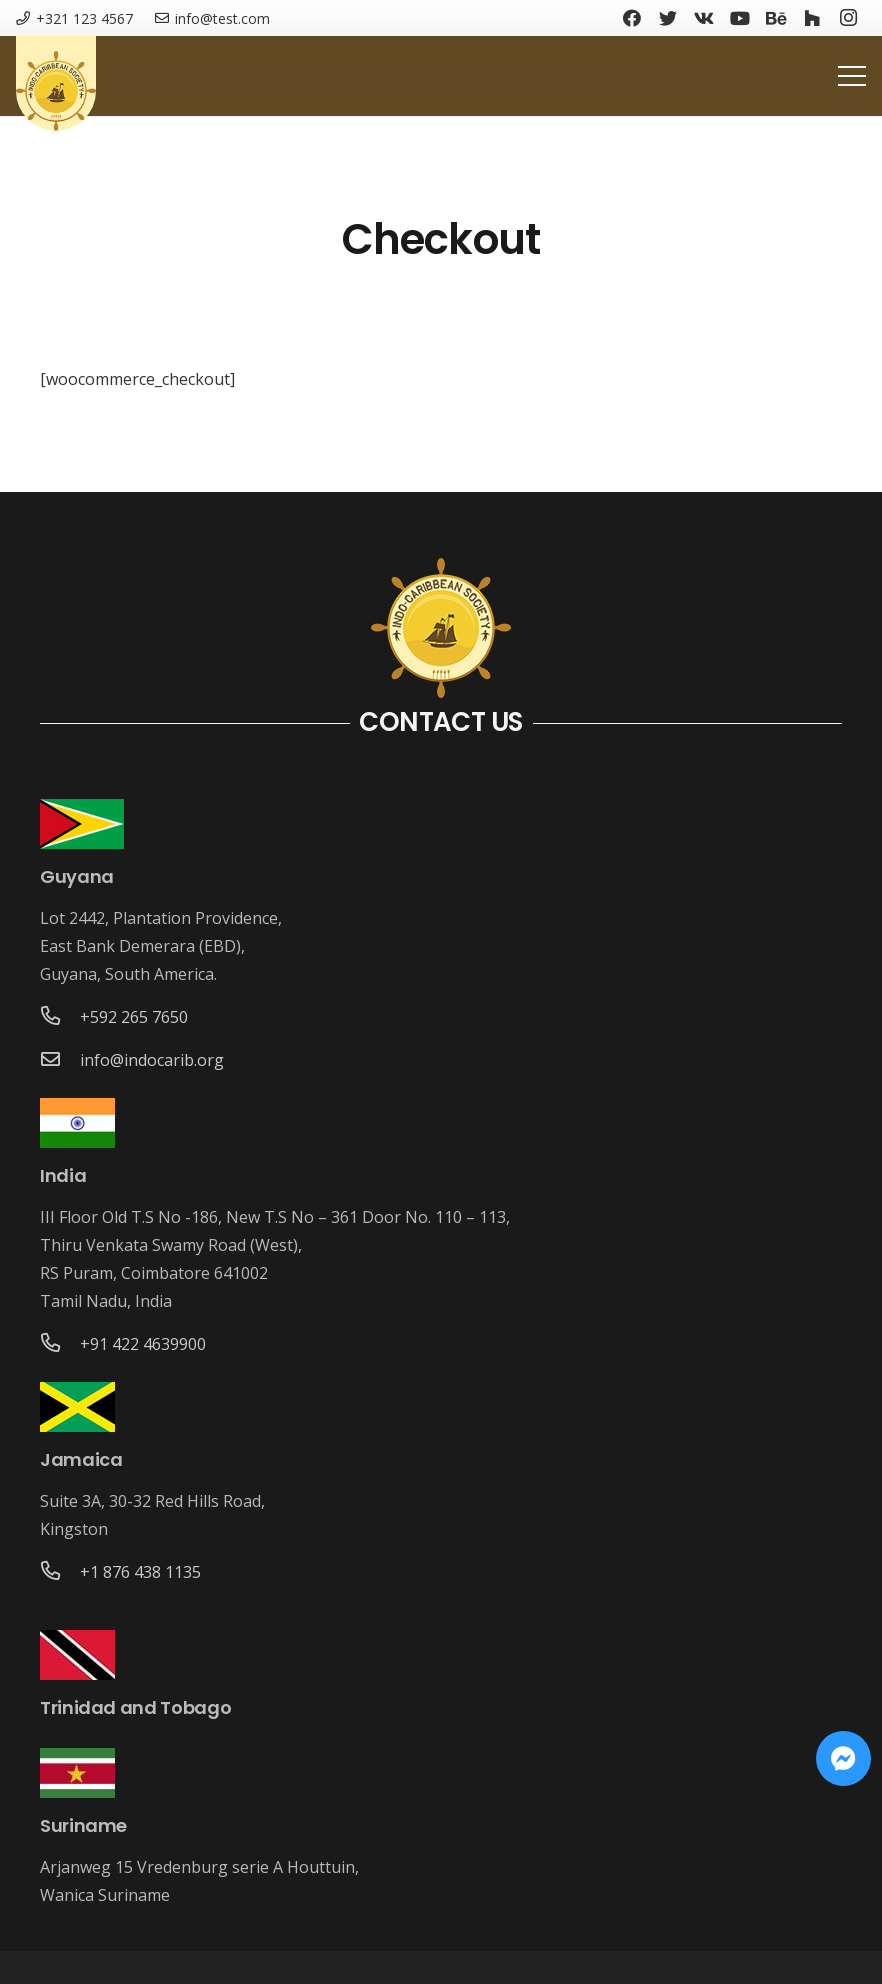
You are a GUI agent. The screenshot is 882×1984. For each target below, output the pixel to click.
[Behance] (776, 18)
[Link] (56, 91)
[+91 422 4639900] (60, 1344)
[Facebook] (632, 18)
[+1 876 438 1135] (60, 1572)
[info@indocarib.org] (60, 1060)
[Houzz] (812, 18)
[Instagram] (848, 18)
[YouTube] (740, 18)
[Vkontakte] (704, 18)
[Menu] (852, 76)
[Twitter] (668, 18)
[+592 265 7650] (60, 1017)
